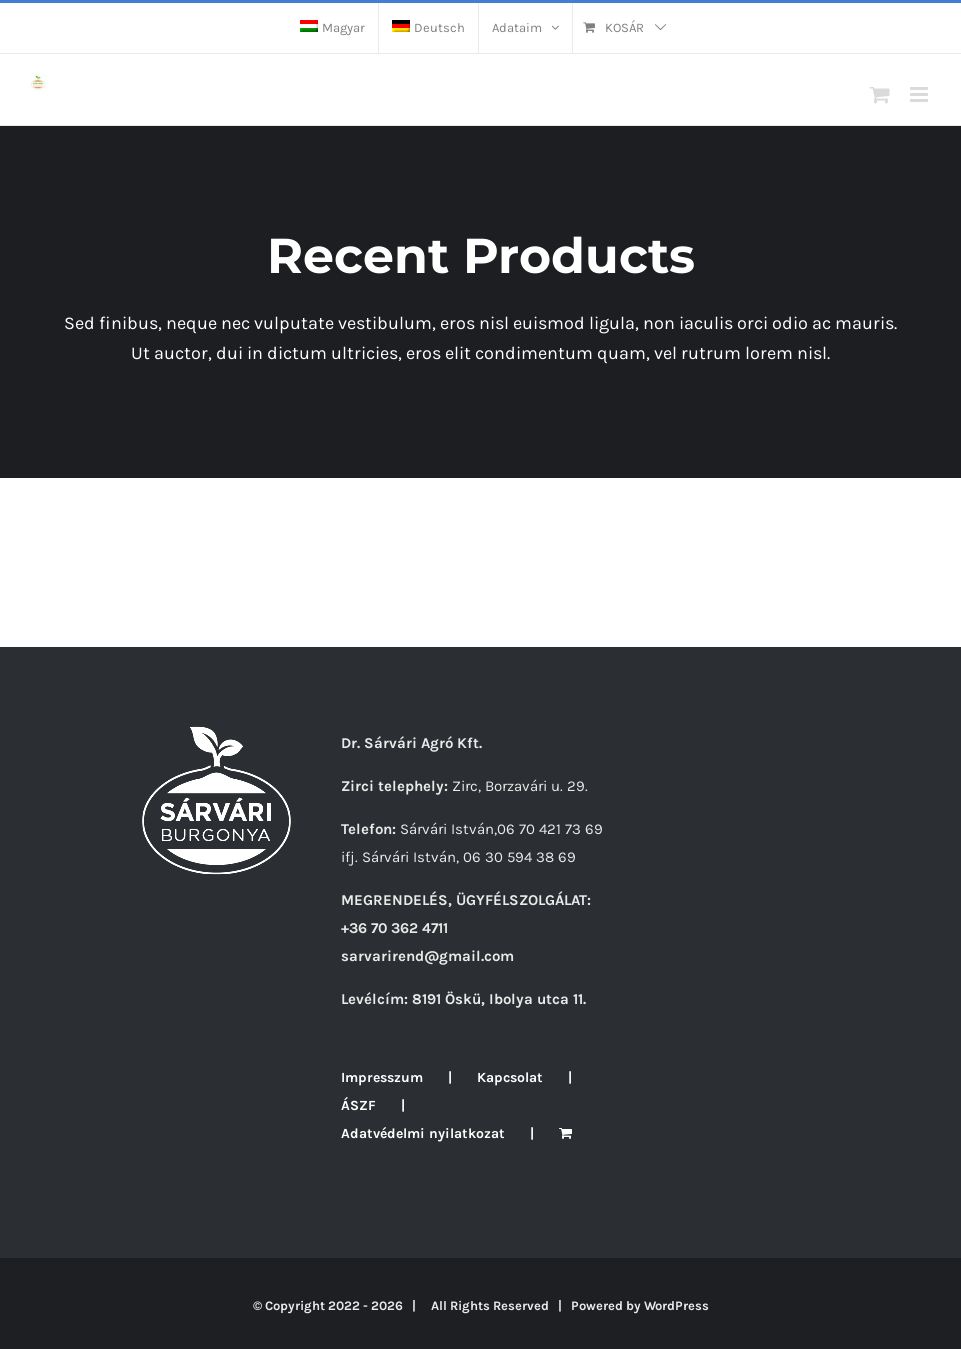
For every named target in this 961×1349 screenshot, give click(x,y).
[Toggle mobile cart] (880, 94)
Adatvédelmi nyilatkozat (423, 1133)
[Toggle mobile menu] (920, 94)
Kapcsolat (510, 1077)
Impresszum (382, 1077)
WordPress (676, 1305)
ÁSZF (358, 1105)
